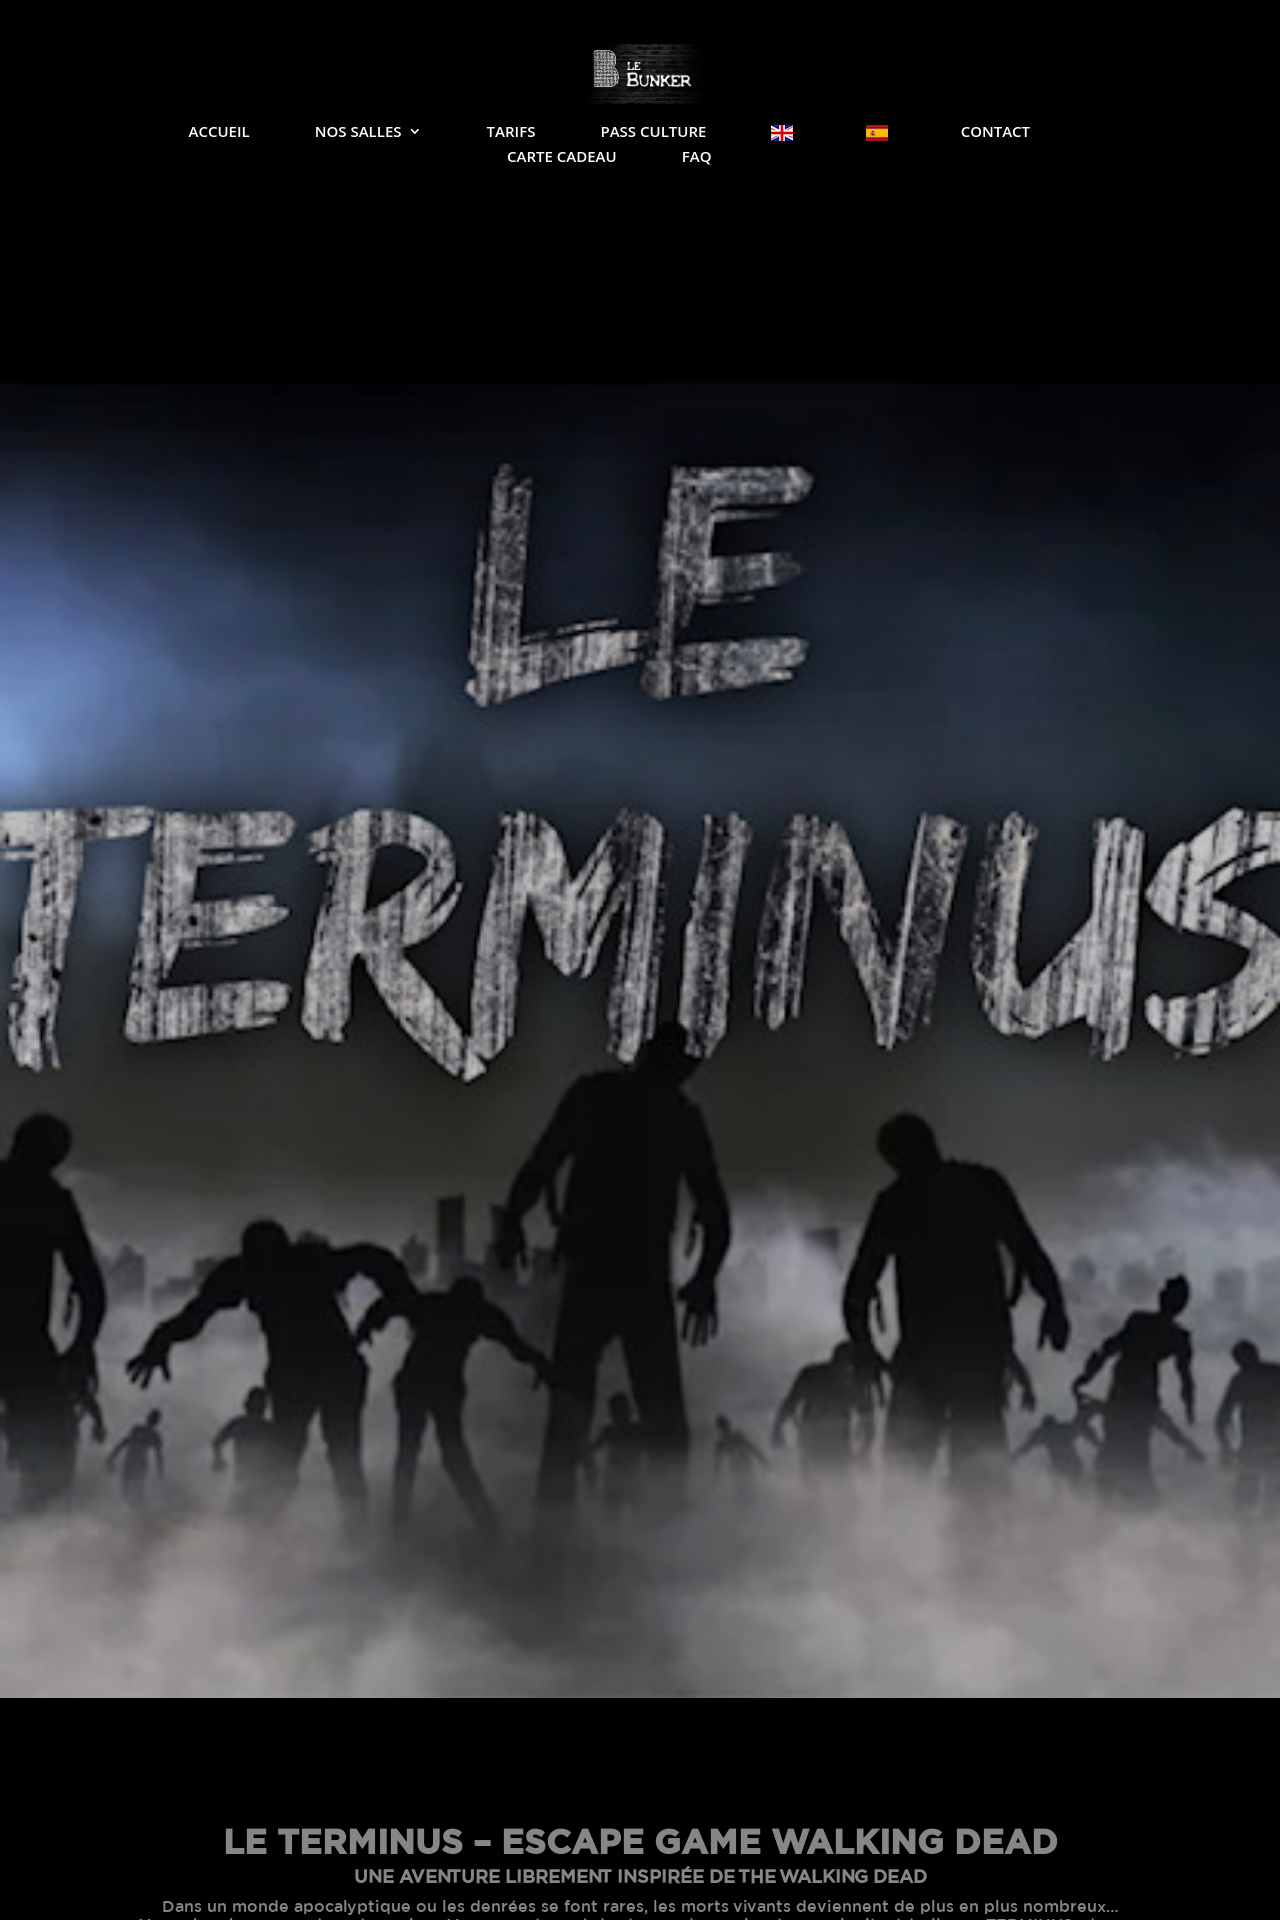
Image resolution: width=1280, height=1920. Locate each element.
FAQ (697, 157)
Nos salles (358, 132)
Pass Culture (653, 132)
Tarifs (511, 132)
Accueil (218, 132)
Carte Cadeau (562, 157)
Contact (995, 132)
